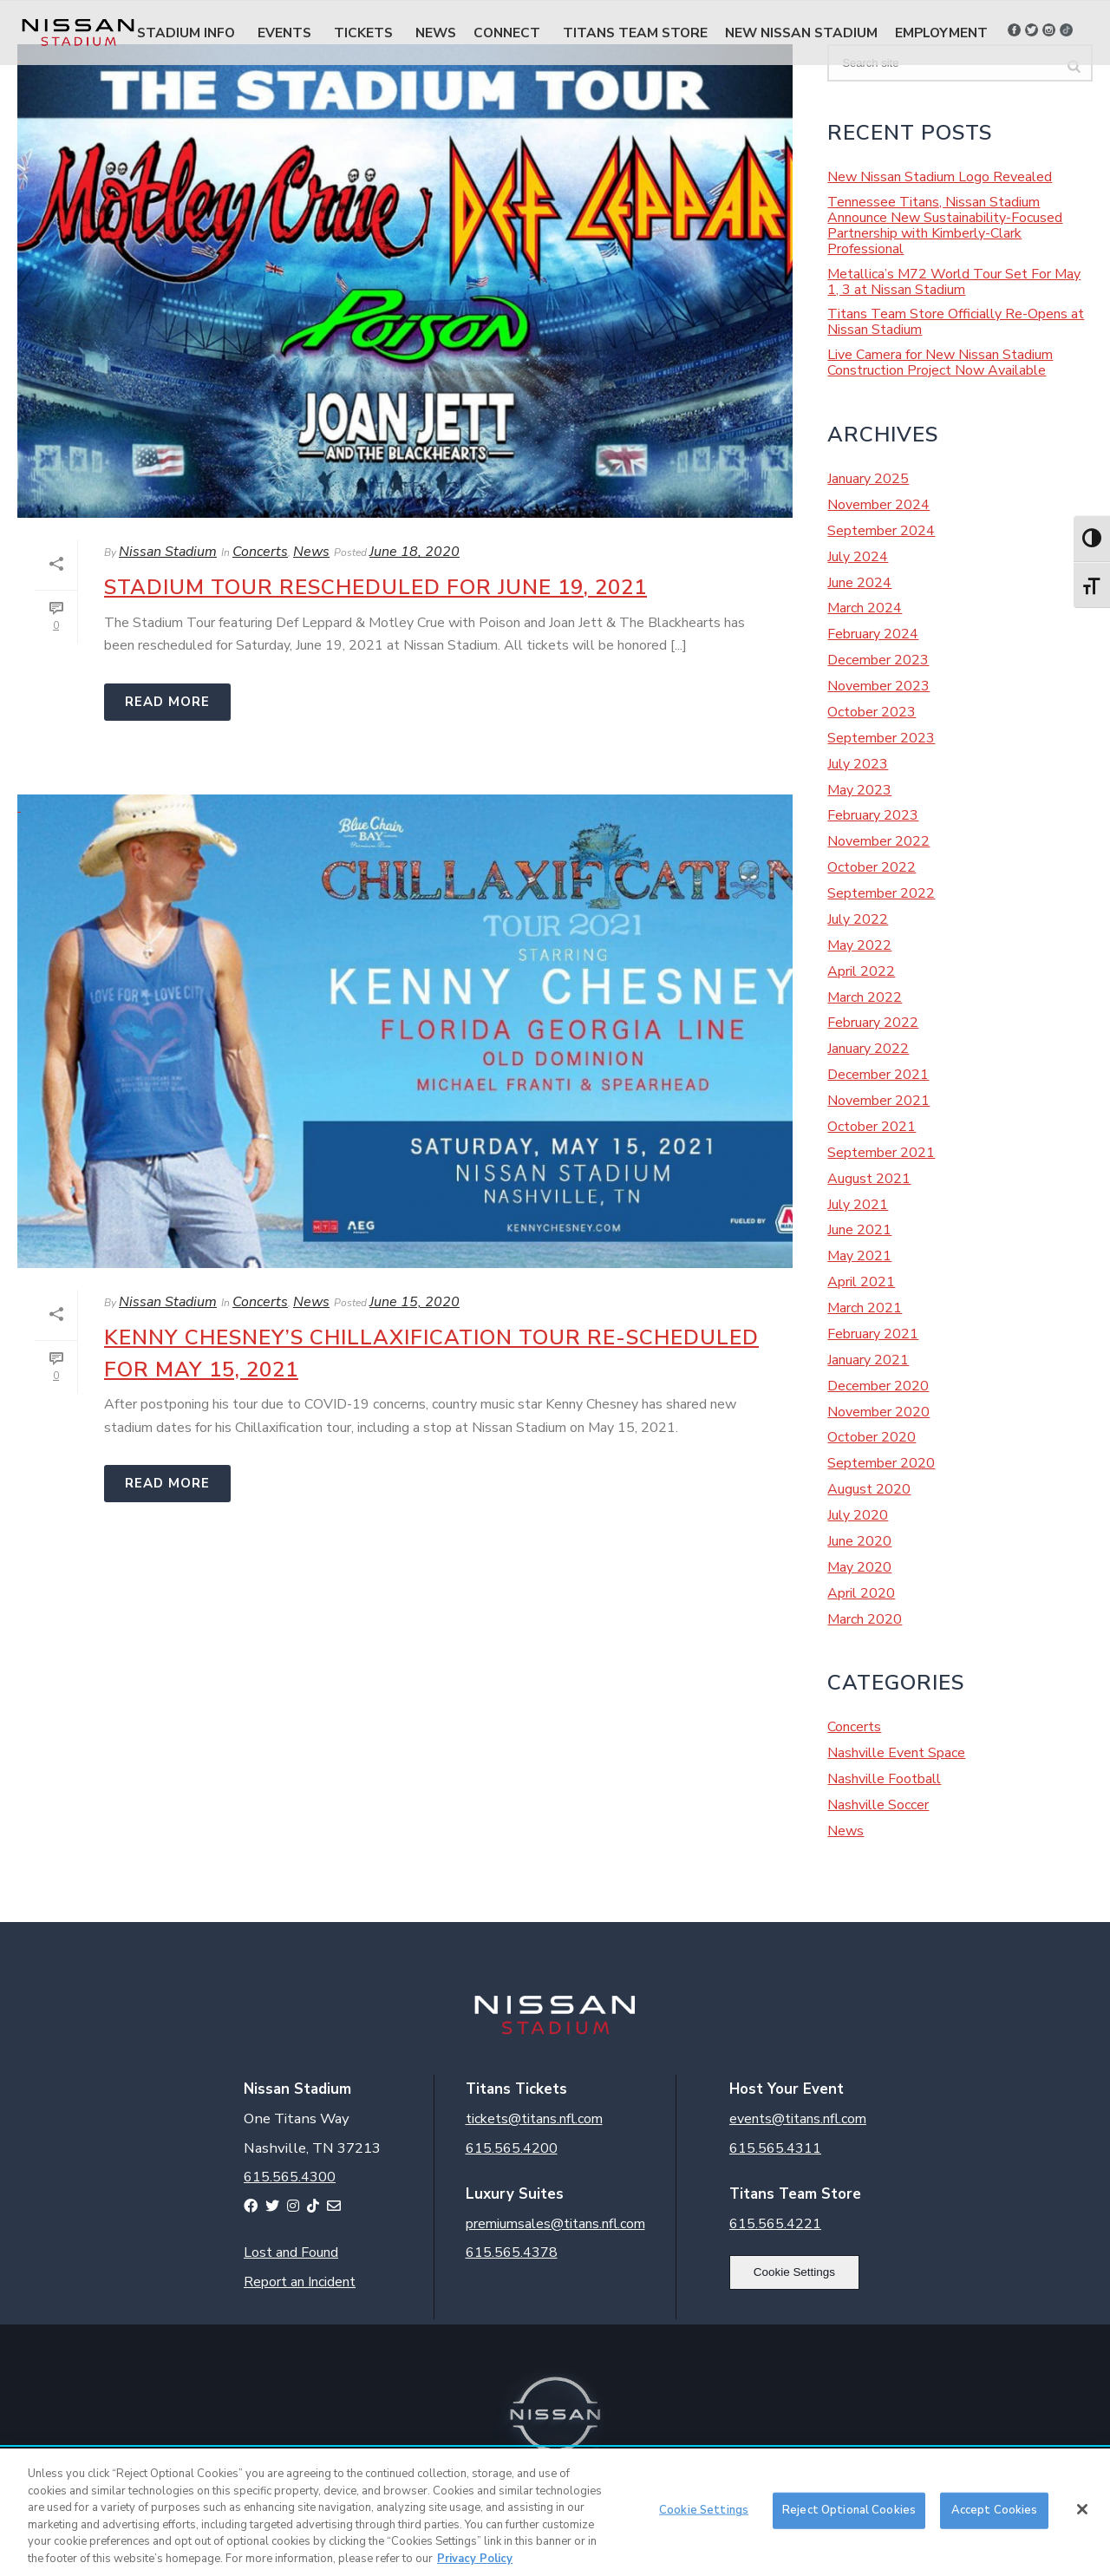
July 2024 (857, 557)
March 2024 (864, 608)
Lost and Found (291, 2252)
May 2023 (859, 790)
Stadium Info (186, 32)
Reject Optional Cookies (849, 2516)
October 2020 (871, 1437)
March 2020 (864, 1619)
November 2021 (878, 1100)
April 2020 (861, 1593)
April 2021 (861, 1282)
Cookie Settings (794, 2272)
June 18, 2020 (414, 551)
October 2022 (871, 867)
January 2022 (868, 1048)
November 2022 (878, 841)
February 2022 (872, 1022)
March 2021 (864, 1308)
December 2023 (878, 660)
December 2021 (878, 1074)
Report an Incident (300, 2282)
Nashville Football (884, 1779)
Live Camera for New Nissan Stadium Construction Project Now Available (940, 362)
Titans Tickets (516, 2089)
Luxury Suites (515, 2194)
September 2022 (881, 893)
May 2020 (859, 1567)
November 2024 (878, 505)
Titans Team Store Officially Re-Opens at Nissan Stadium (955, 321)
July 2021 (857, 1205)
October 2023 (871, 712)
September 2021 (881, 1153)
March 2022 (864, 997)
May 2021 (859, 1256)
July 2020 (857, 1515)
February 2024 (872, 634)
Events (284, 32)
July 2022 (857, 919)
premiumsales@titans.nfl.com (555, 2223)
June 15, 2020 (414, 1301)
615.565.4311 (775, 2148)
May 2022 (859, 945)
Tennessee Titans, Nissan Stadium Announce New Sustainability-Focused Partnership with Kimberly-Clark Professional (944, 225)
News (435, 32)
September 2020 (881, 1463)
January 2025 (868, 479)
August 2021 (869, 1179)
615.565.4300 (290, 2177)
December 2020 (878, 1386)
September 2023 (881, 738)
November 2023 (878, 686)
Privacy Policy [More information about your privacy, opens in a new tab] (475, 2565)
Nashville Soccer (878, 1805)
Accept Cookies (994, 2516)
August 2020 (869, 1489)
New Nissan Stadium (801, 32)
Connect (506, 32)
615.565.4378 (512, 2252)
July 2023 (857, 764)
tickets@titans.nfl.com (534, 2118)
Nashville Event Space (896, 1753)
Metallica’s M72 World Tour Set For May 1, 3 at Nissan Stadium (954, 281)
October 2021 (871, 1126)
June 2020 (859, 1541)
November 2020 (878, 1412)
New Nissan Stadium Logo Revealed (939, 177)
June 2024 (859, 583)
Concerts (260, 551)
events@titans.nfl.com (797, 2118)
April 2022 (861, 971)
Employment (941, 32)
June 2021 (859, 1230)
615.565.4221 (775, 2223)
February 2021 (872, 1334)
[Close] (1082, 2516)
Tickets (363, 32)
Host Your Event (786, 2089)
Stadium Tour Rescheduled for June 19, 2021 (375, 587)
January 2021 (868, 1360)
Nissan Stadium (168, 551)
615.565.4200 (512, 2148)
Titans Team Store (635, 32)
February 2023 (872, 815)
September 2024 (881, 531)
